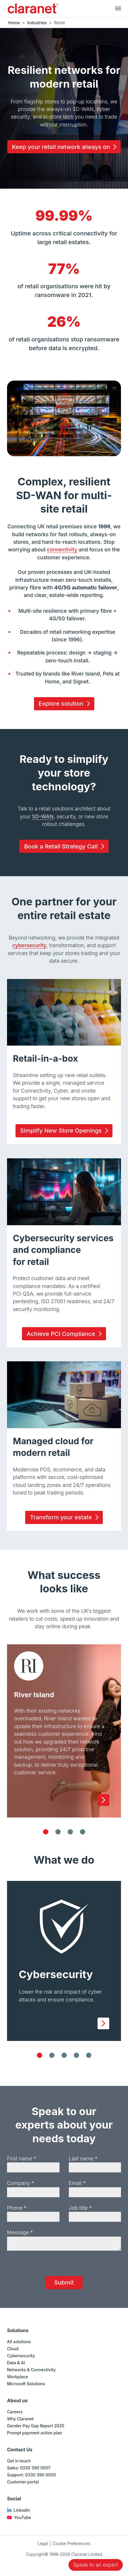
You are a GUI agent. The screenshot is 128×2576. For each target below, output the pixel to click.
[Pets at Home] (58, 1831)
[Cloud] (51, 2055)
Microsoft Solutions (26, 2383)
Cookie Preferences (71, 2543)
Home (14, 22)
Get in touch (19, 2460)
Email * (77, 2183)
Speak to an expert (95, 2565)
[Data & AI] (88, 2055)
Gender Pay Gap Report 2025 (35, 2425)
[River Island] (45, 1831)
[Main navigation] (118, 8)
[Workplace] (64, 2055)
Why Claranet (20, 2418)
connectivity (62, 549)
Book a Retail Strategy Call (65, 846)
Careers (15, 2411)
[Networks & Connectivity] (76, 2055)
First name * (21, 2158)
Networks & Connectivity (31, 2369)
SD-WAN (43, 816)
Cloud (12, 2348)
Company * (20, 2183)
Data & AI (16, 2362)
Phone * (16, 2208)
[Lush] (82, 1831)
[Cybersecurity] (39, 2055)
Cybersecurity (21, 2355)
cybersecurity (29, 945)
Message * (20, 2232)
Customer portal (23, 2481)
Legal (43, 2543)
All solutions (19, 2341)
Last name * (83, 2158)
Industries (37, 22)
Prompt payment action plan (34, 2432)
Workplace (17, 2376)
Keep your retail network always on (65, 146)
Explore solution (65, 703)
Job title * (80, 2208)
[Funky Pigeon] (70, 1831)
